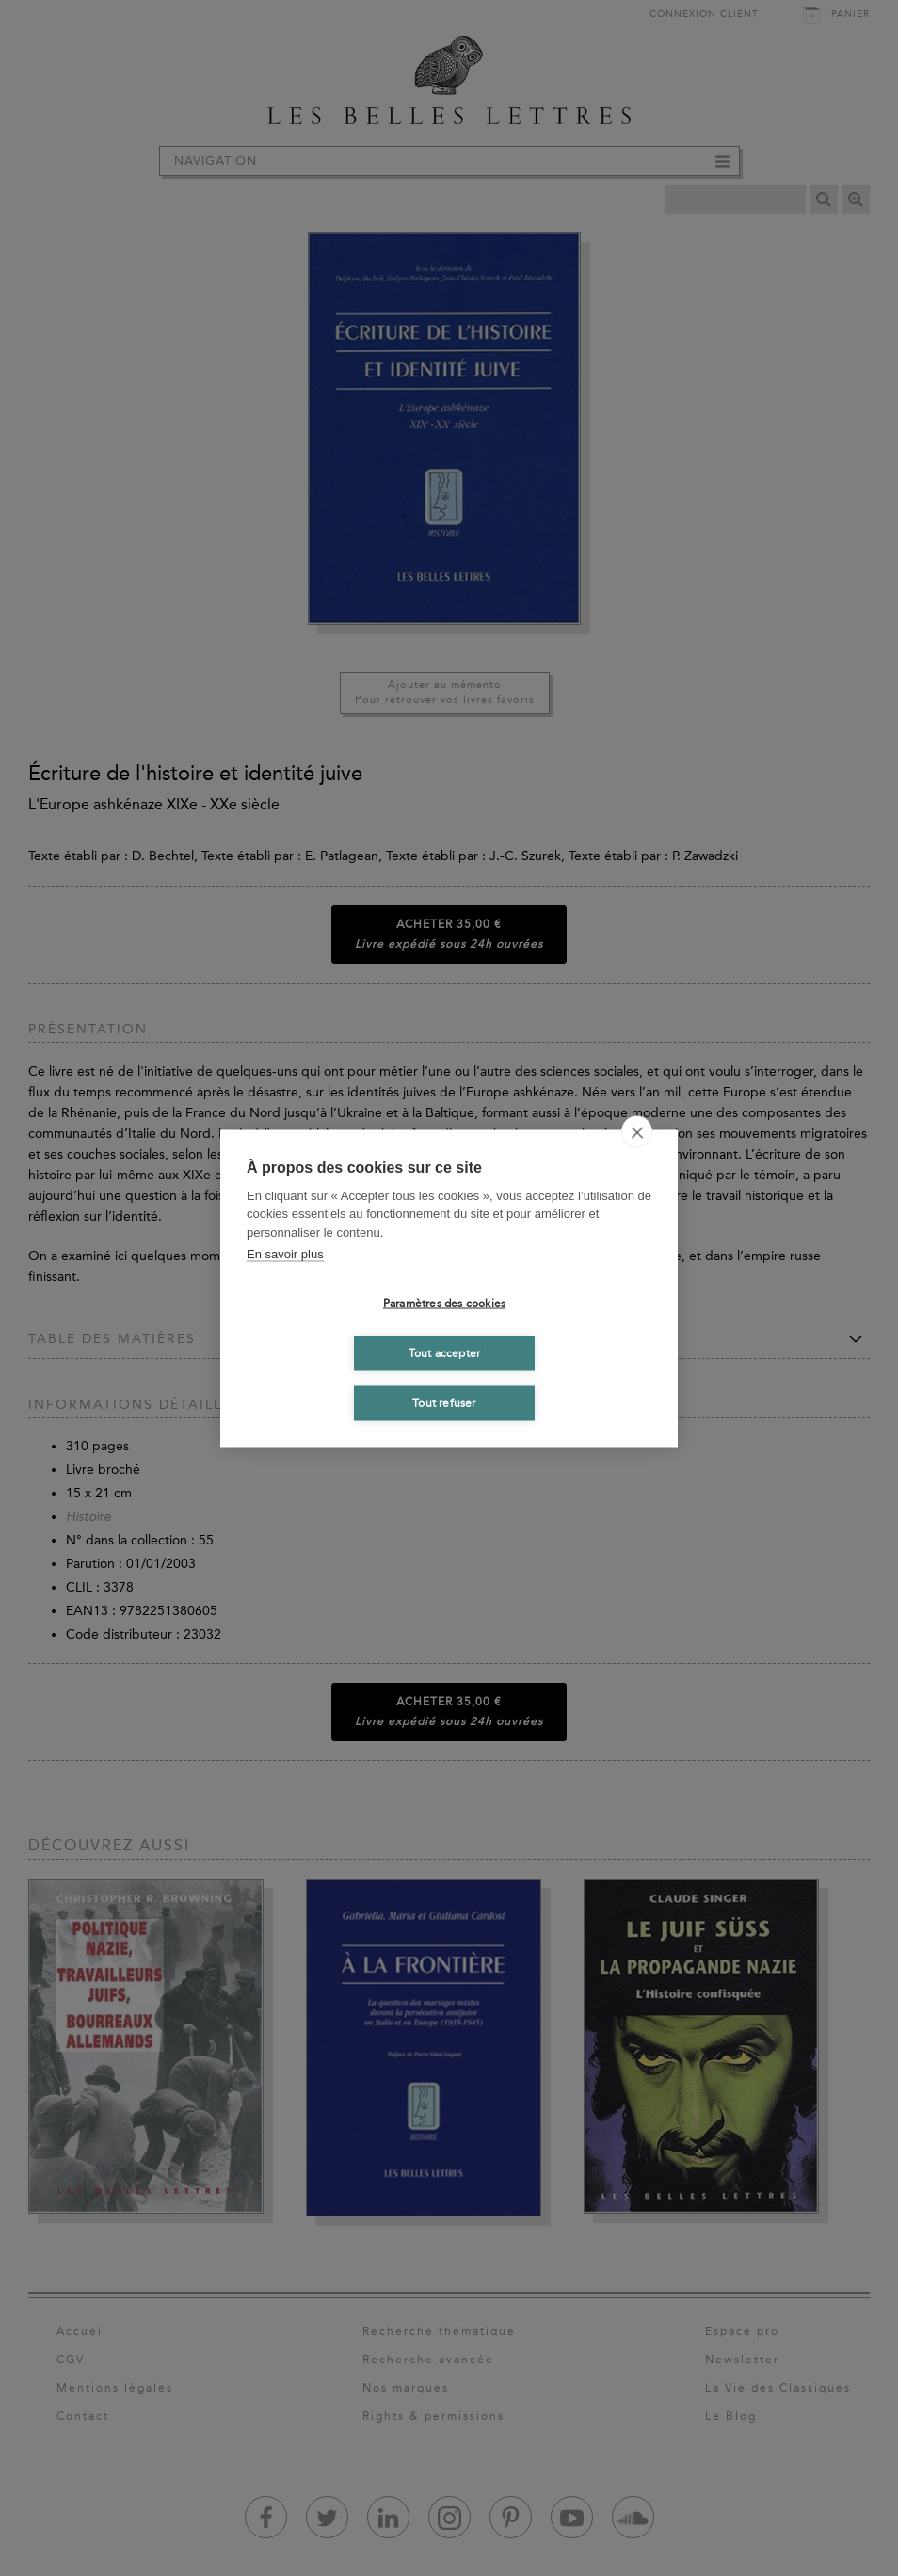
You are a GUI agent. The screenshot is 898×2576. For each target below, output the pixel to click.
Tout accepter (445, 1353)
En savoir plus (285, 1254)
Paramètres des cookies (444, 1303)
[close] (636, 1131)
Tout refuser (443, 1403)
